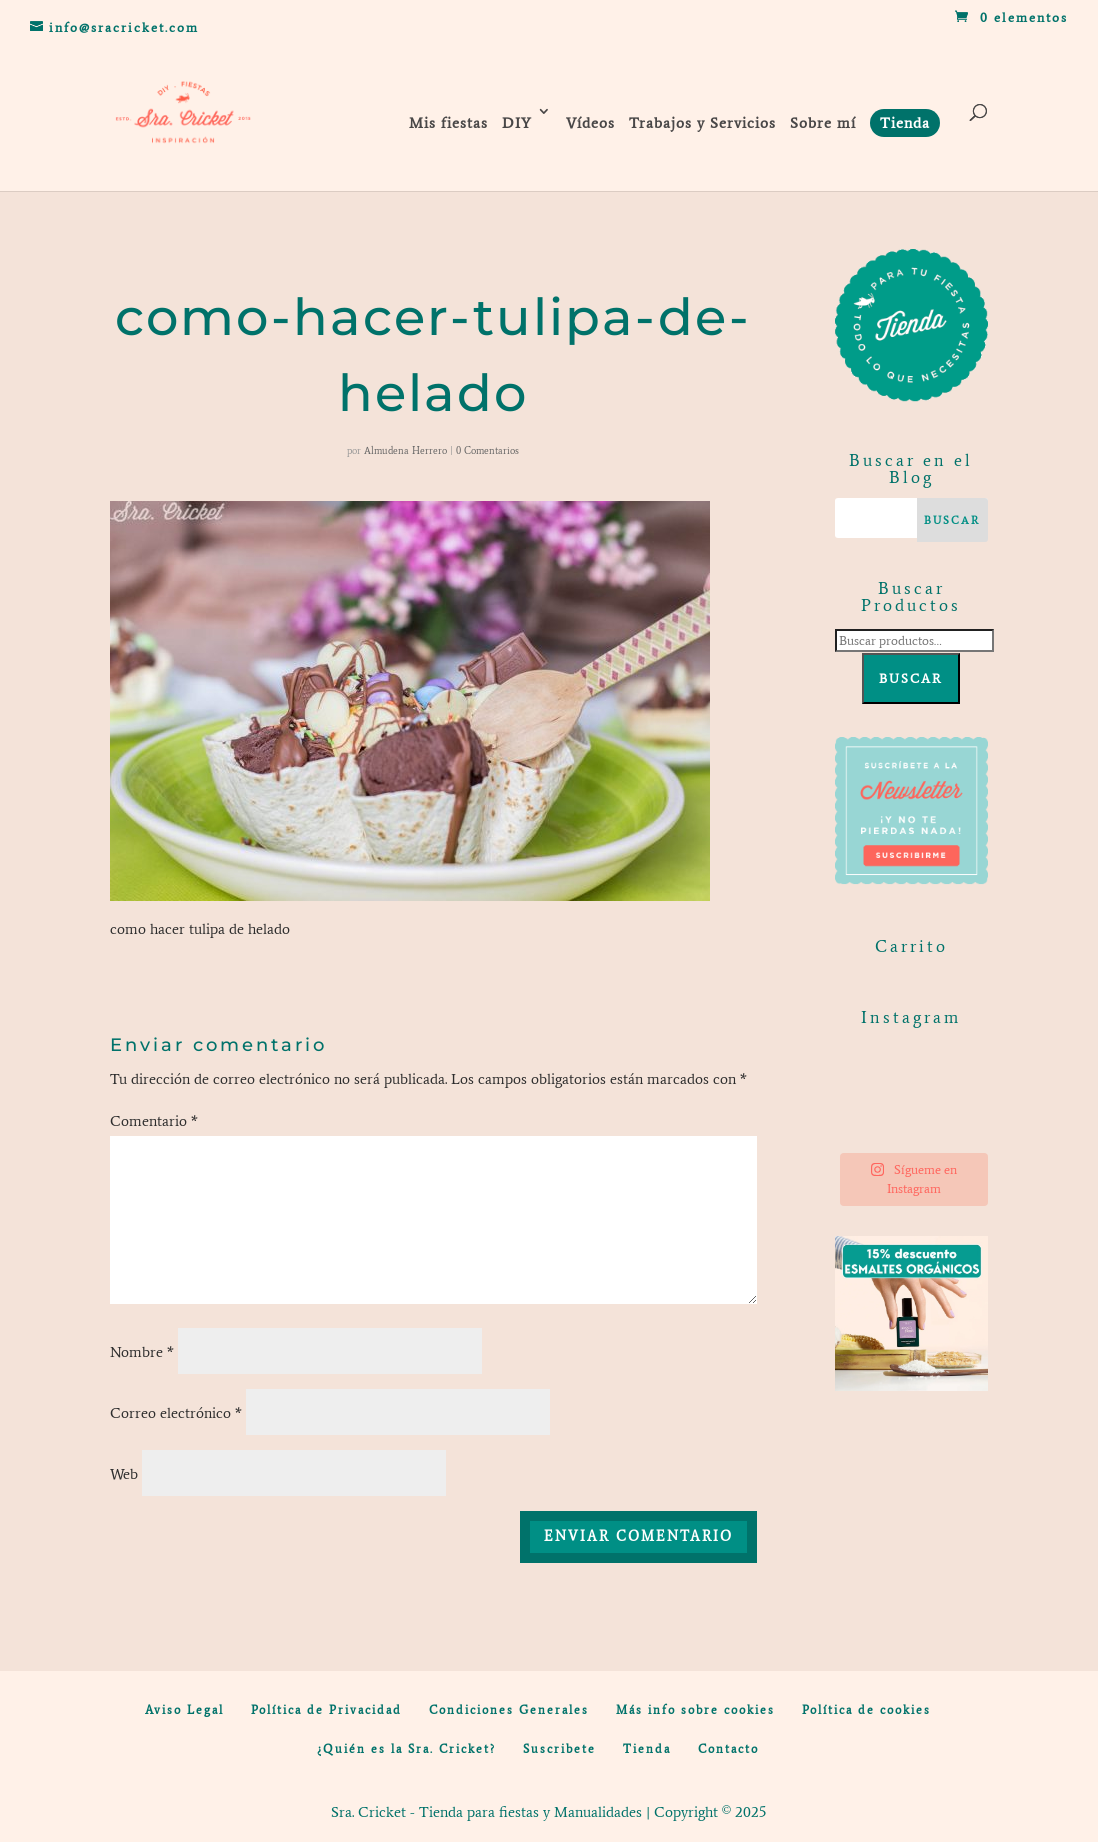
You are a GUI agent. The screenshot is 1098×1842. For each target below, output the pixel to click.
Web (124, 1474)
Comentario (154, 1121)
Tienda (647, 1749)
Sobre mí (823, 123)
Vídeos (590, 123)
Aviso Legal (184, 1710)
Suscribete (559, 1749)
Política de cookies (866, 1710)
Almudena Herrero (405, 450)
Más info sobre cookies (695, 1710)
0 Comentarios (487, 450)
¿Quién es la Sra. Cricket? (406, 1749)
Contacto (728, 1749)
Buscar (911, 678)
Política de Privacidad (326, 1710)
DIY (517, 123)
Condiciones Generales (509, 1710)
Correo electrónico (176, 1413)
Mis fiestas (448, 123)
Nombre (142, 1352)
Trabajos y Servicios (702, 123)
